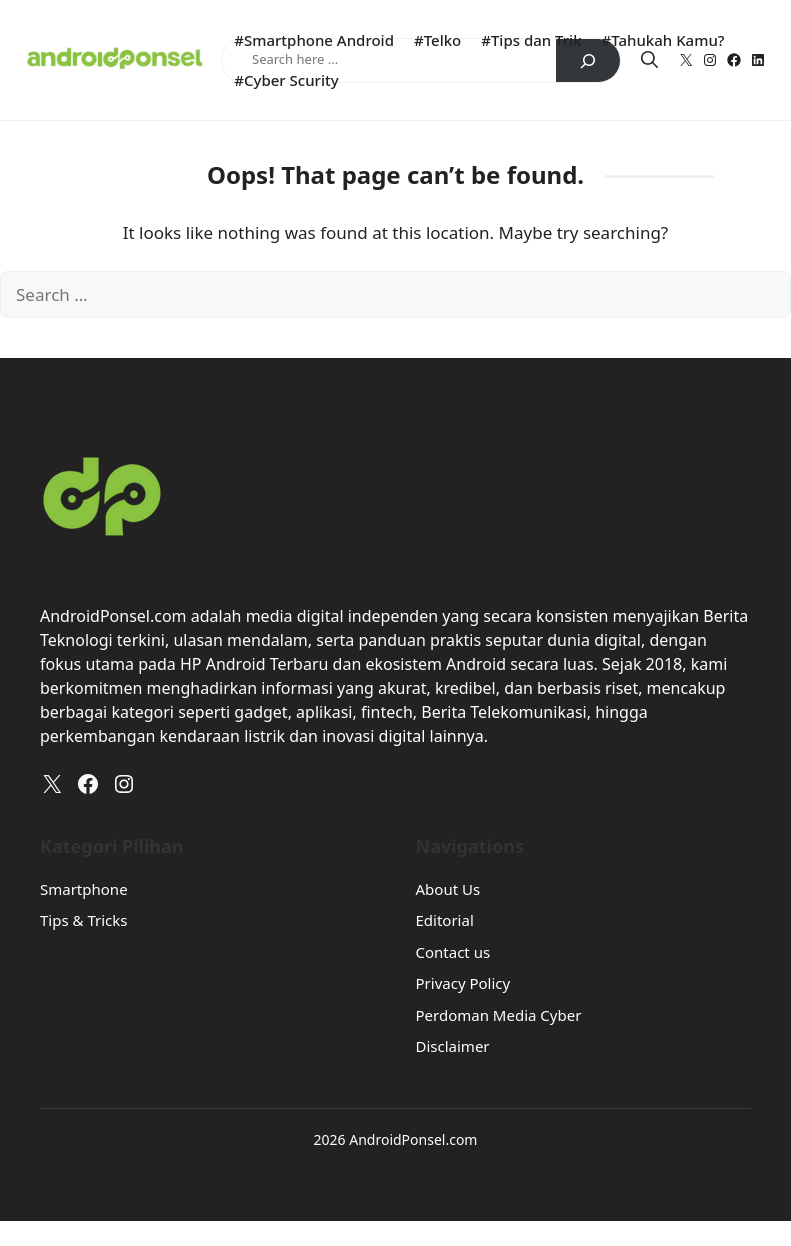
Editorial (445, 920)
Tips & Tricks (83, 920)
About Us (448, 889)
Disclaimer (453, 1046)
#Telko (437, 40)
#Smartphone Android (314, 40)
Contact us (453, 952)
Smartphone (84, 889)
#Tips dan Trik (531, 40)
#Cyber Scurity (286, 80)
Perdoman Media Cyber (499, 1015)
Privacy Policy (463, 983)
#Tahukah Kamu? (663, 40)
